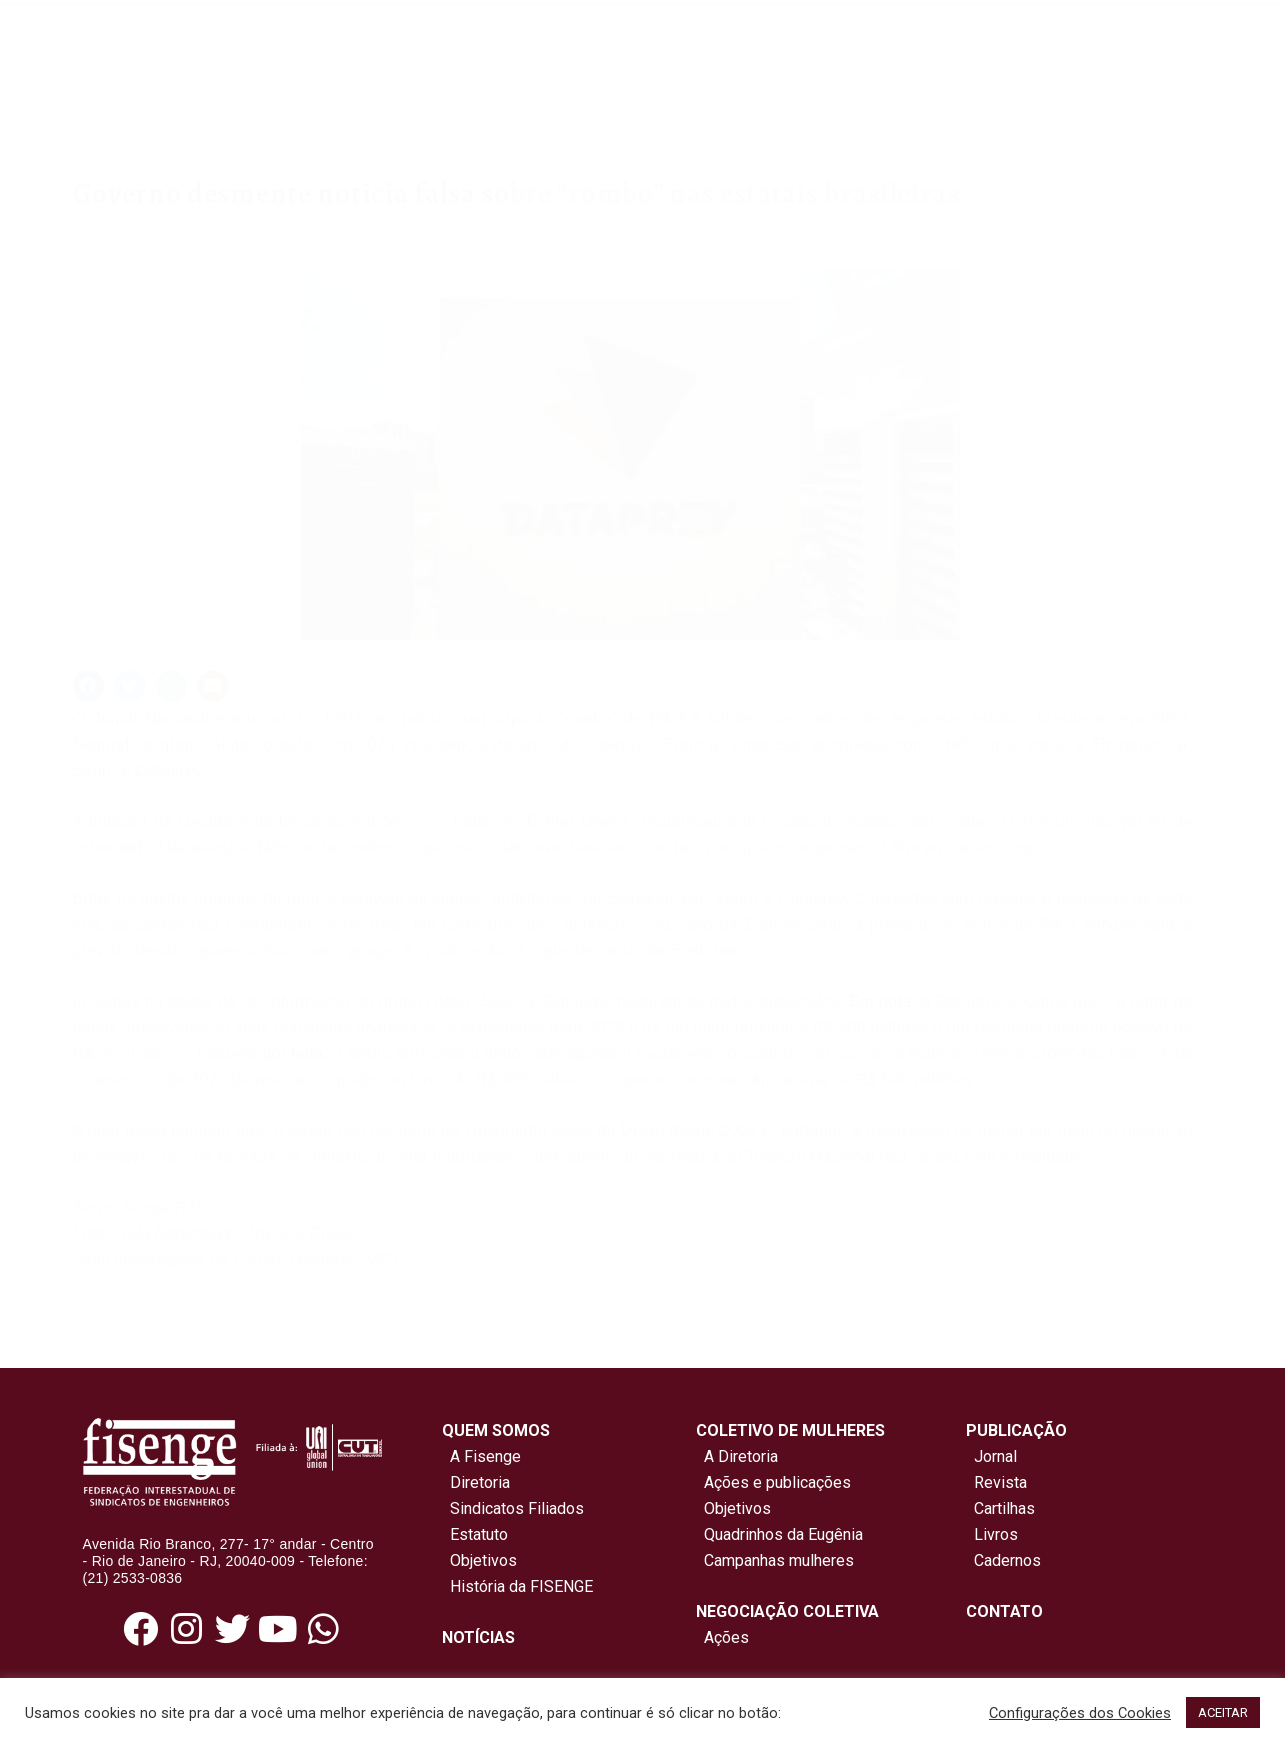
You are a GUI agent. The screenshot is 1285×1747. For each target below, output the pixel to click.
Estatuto (475, 1534)
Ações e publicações (773, 1482)
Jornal (995, 1456)
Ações (722, 1637)
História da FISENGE (517, 1586)
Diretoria (476, 1482)
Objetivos (479, 1560)
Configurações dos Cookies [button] (1080, 1713)
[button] (89, 686)
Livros (996, 1534)
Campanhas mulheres (775, 1560)
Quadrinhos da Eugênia (779, 1534)
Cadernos (1007, 1560)
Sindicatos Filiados (513, 1508)
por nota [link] (292, 1053)
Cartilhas (1004, 1508)
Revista (1000, 1482)
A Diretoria (737, 1456)
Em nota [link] (880, 1001)
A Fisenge (481, 1456)
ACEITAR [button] (1223, 1712)
